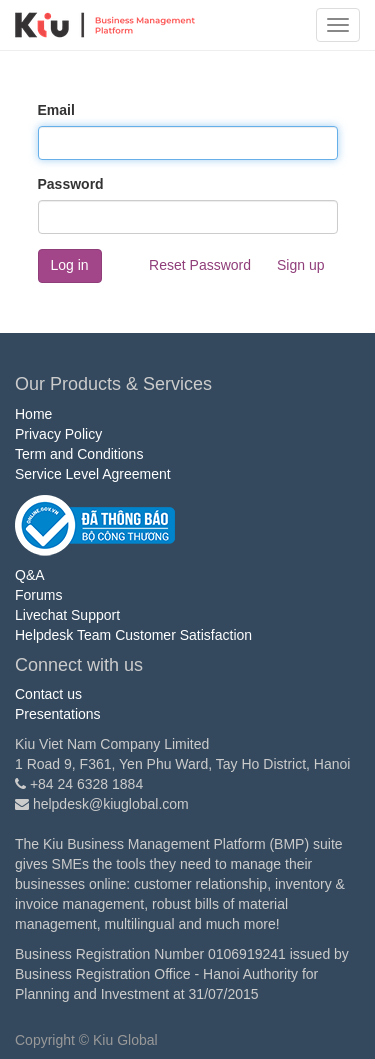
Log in (70, 265)
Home (33, 414)
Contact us (48, 694)
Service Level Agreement (93, 474)
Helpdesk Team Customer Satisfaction (133, 635)
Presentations (58, 714)
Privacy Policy (58, 434)
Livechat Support (67, 615)
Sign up (300, 265)
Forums (38, 595)
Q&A (30, 575)
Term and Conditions (79, 454)
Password (71, 184)
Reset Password (200, 265)
